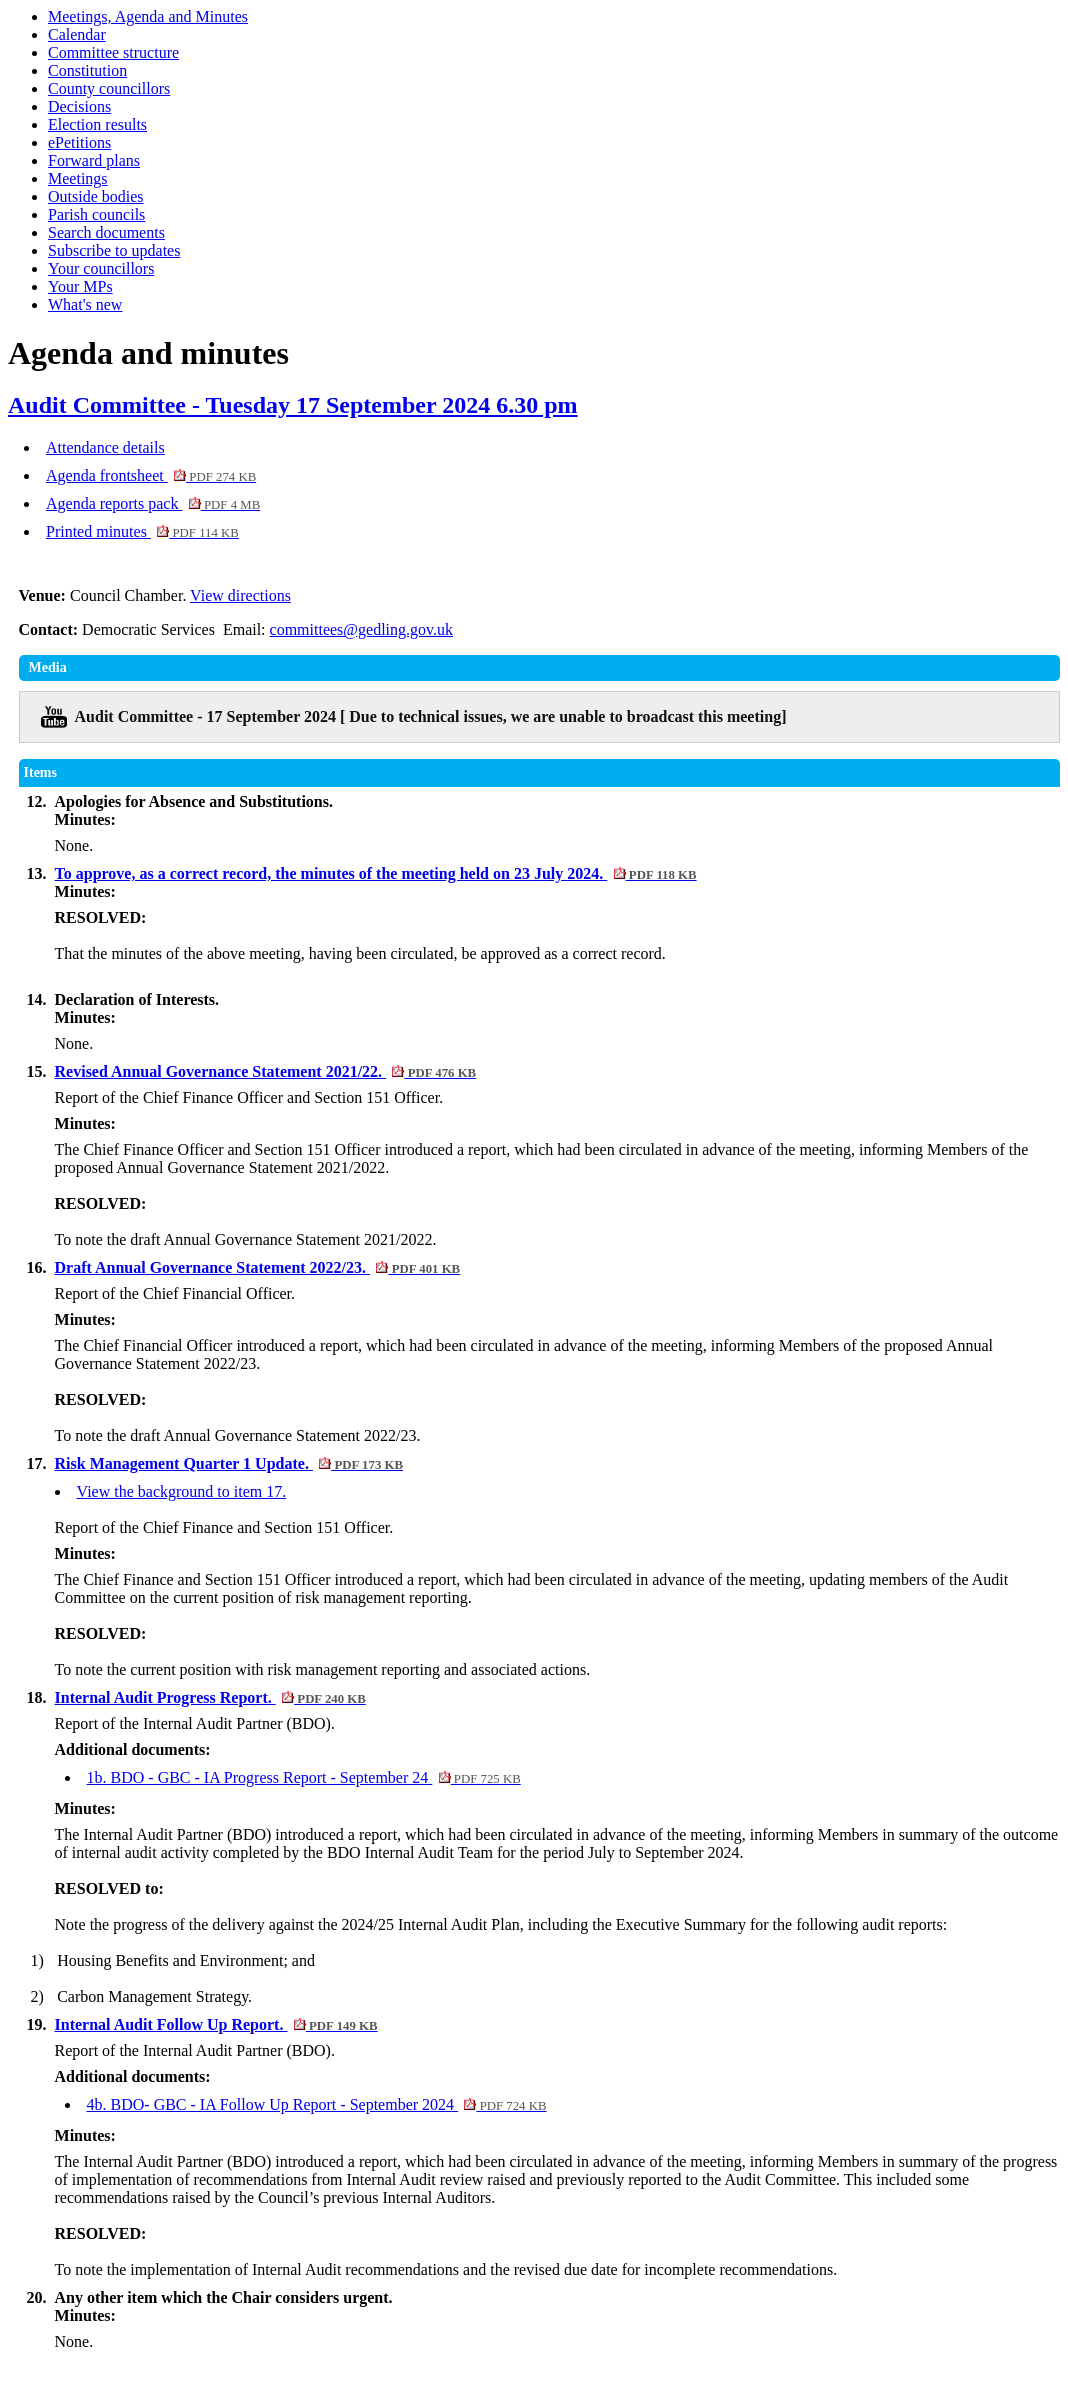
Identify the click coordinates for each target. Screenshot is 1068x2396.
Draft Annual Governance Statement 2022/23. (258, 1267)
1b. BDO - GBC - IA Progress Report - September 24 (304, 1777)
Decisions (79, 106)
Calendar (77, 34)
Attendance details (105, 447)
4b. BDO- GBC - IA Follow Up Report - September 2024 (317, 2104)
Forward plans (94, 160)
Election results (97, 124)
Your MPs (80, 286)
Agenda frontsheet (151, 475)
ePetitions (79, 142)
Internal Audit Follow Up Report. (216, 2024)
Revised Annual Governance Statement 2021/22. (266, 1071)
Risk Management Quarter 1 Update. (229, 1463)
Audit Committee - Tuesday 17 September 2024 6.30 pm (293, 405)
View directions (240, 595)
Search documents (106, 232)
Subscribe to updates (114, 250)
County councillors (109, 88)
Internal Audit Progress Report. (210, 1697)
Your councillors (101, 268)
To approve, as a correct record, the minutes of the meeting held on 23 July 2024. (376, 873)
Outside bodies (96, 196)
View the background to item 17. (182, 1491)
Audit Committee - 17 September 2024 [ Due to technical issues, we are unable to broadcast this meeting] (431, 716)
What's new (85, 304)
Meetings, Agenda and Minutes (148, 16)
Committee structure (113, 52)
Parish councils (96, 214)
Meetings (78, 178)
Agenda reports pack (153, 503)
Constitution (87, 70)
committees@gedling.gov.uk (361, 629)
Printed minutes (142, 531)
